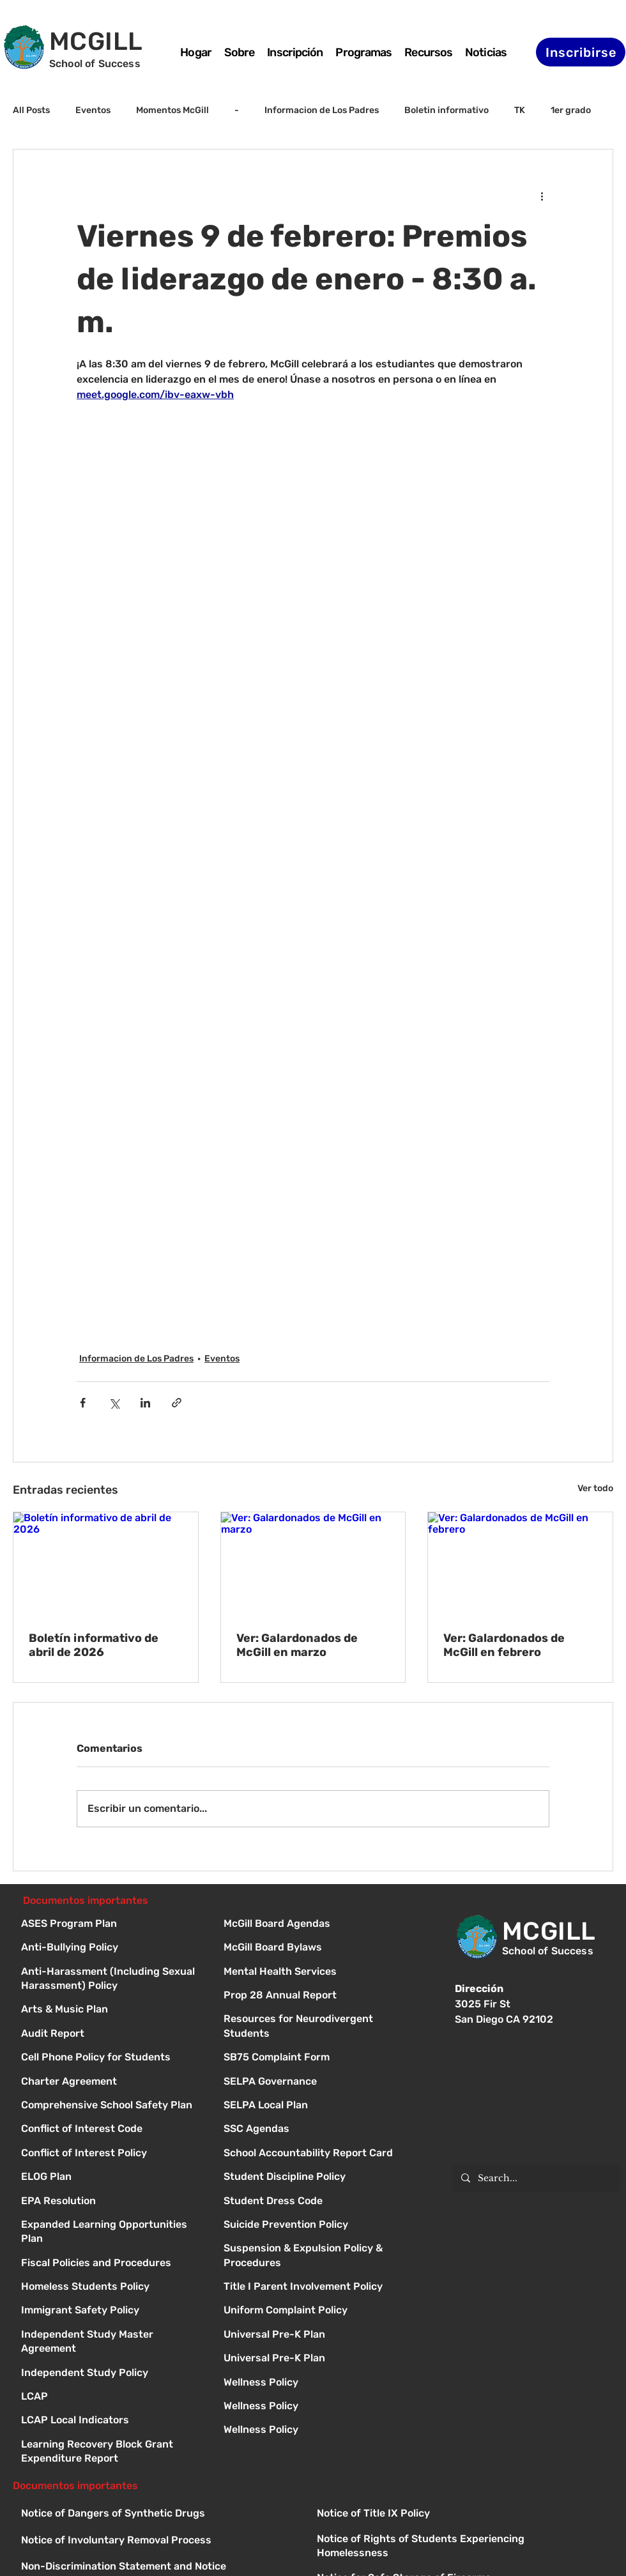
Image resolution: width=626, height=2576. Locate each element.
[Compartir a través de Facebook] (83, 1403)
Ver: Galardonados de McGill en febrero (504, 1645)
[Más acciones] (541, 195)
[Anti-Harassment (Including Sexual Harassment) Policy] (111, 1972)
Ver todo (595, 1488)
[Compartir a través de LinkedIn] (145, 1403)
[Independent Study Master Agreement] (111, 2335)
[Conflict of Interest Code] (111, 2129)
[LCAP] (111, 2397)
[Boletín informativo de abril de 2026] (105, 1564)
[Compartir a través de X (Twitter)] (114, 1403)
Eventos (93, 110)
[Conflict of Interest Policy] (111, 2154)
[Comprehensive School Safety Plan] (111, 2106)
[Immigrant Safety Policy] (111, 2311)
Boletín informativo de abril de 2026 (93, 1645)
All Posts (31, 110)
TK (519, 110)
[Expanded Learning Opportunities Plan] (111, 2225)
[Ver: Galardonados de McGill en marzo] (313, 1564)
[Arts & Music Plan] (111, 2010)
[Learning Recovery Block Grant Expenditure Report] (111, 2445)
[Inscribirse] (580, 52)
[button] (363, 52)
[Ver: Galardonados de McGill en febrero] (520, 1564)
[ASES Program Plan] (111, 1924)
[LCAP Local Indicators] (111, 2421)
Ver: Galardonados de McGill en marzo (297, 1645)
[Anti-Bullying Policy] (111, 1948)
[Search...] (535, 2178)
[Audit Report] (111, 2034)
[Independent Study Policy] (111, 2373)
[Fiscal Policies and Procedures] (111, 2264)
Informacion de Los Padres (321, 110)
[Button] (313, 1924)
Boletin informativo (446, 110)
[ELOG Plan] (111, 2177)
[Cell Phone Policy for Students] (111, 2058)
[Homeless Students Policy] (111, 2287)
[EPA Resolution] (111, 2202)
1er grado (571, 110)
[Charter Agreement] (111, 2082)
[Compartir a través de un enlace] (177, 1403)
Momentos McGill (172, 110)
